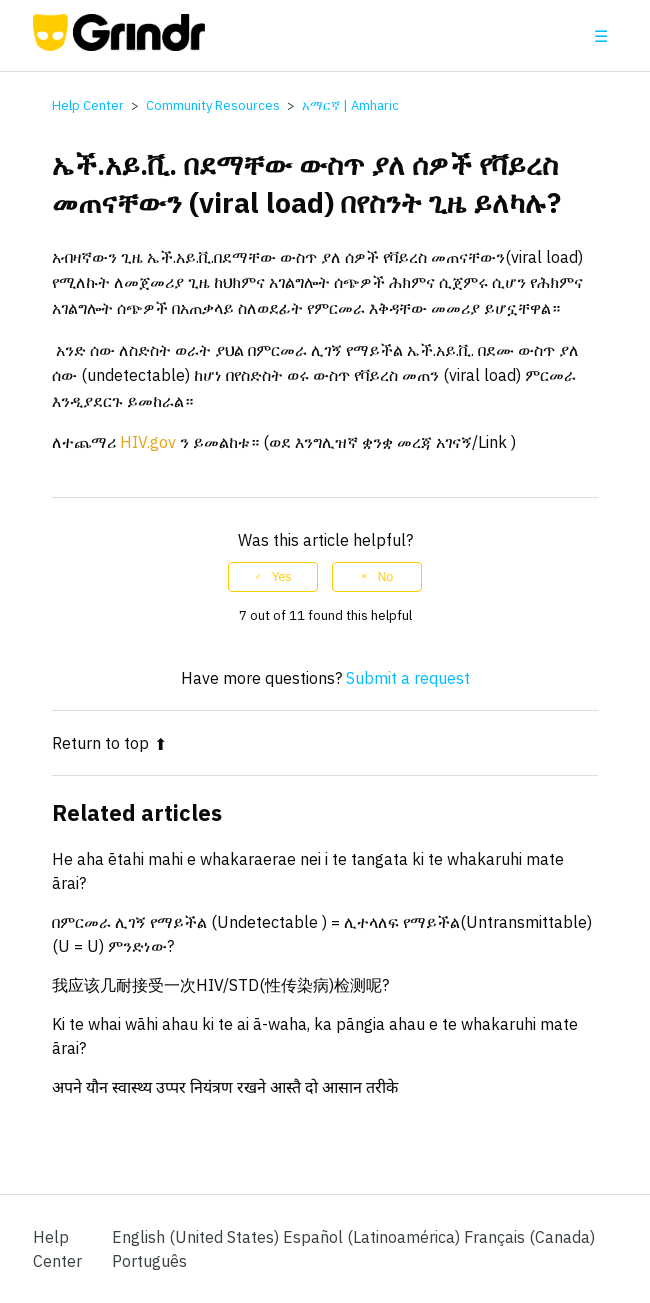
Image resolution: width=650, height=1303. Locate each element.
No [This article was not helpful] (385, 577)
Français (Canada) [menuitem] (529, 1237)
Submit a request (408, 678)
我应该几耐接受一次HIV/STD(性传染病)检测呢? (220, 985)
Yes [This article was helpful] (282, 577)
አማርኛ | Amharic (350, 105)
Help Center (88, 105)
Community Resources (213, 105)
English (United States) (197, 1237)
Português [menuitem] (149, 1261)
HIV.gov (148, 442)
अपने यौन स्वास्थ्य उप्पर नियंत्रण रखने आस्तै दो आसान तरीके (225, 1087)
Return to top (109, 743)
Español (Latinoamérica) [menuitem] (373, 1237)
